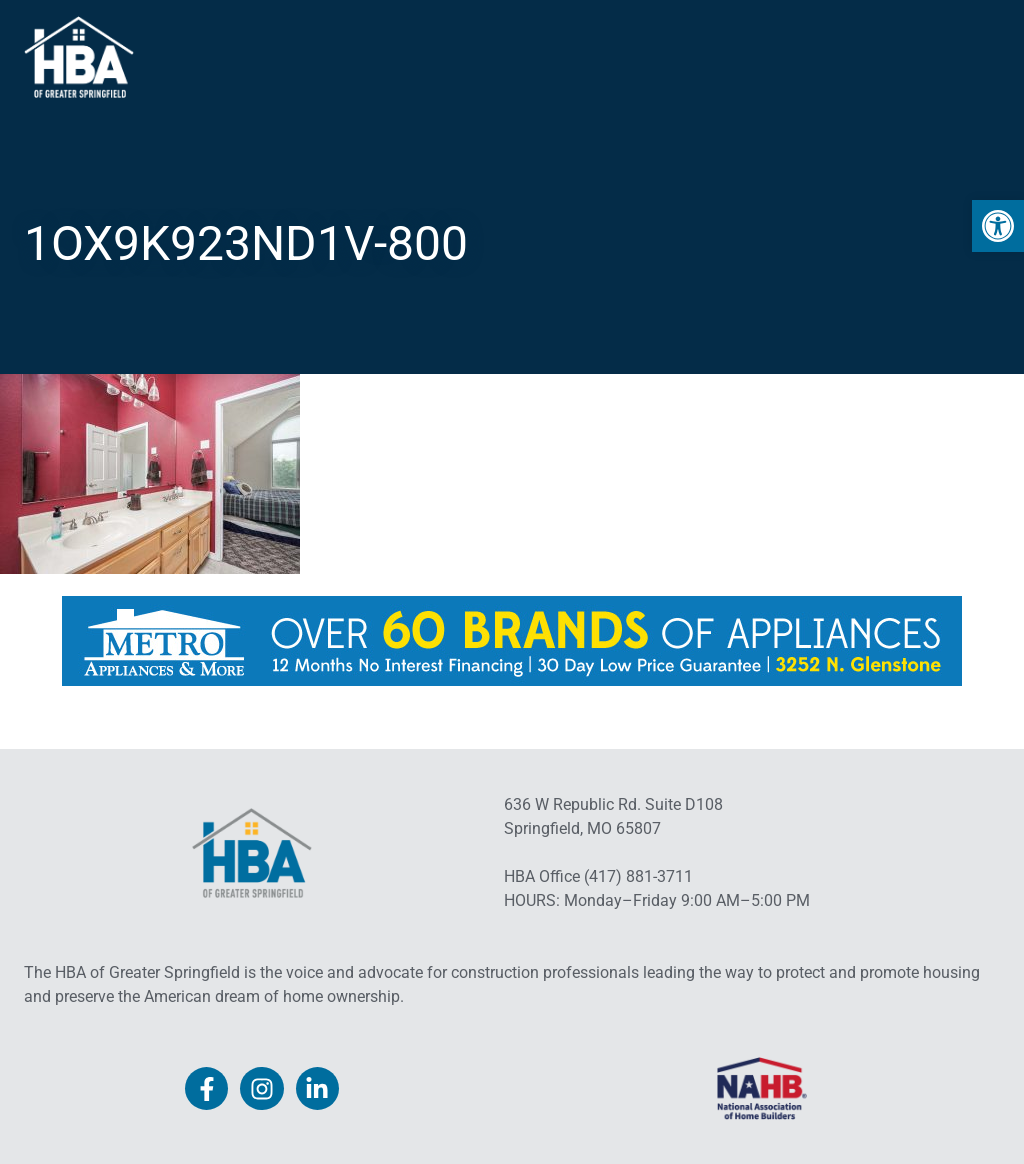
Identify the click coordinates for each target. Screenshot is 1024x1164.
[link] (998, 226)
